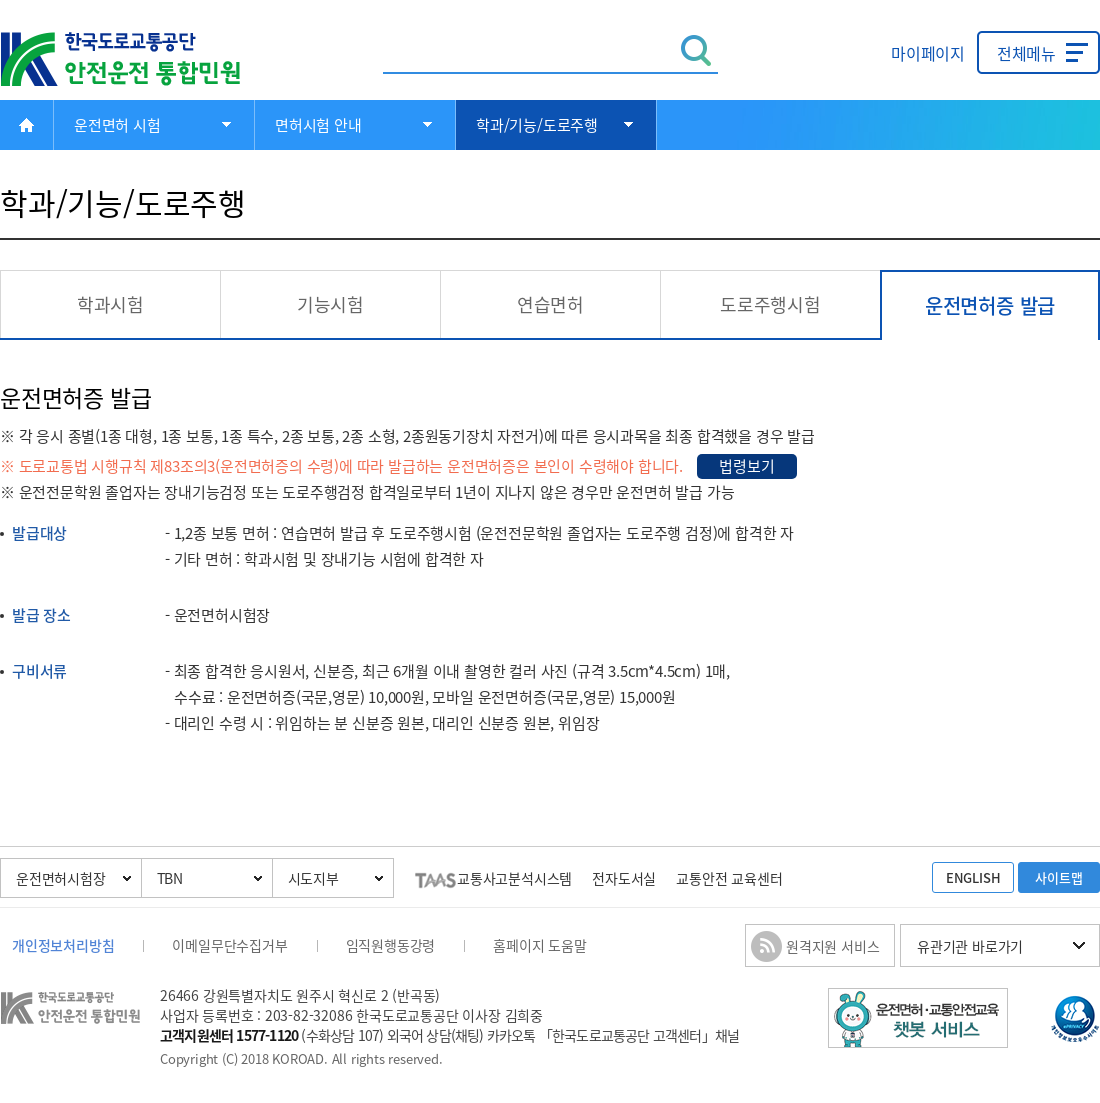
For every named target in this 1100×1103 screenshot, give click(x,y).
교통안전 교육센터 (729, 878)
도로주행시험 (770, 304)
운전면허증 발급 (990, 305)
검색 (696, 50)
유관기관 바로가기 (970, 946)
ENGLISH (973, 877)
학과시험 (110, 304)
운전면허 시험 (117, 125)
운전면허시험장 (61, 878)
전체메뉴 (1026, 53)
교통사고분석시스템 (493, 878)
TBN (170, 878)
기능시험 (330, 304)
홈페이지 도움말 (539, 945)
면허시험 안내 (318, 125)
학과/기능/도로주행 (537, 125)
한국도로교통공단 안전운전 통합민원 (135, 59)
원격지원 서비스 (832, 946)
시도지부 (313, 878)
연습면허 (550, 304)
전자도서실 (624, 878)
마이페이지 (928, 53)
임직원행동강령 (391, 945)
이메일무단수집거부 (229, 945)
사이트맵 (1058, 877)
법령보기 (746, 466)
